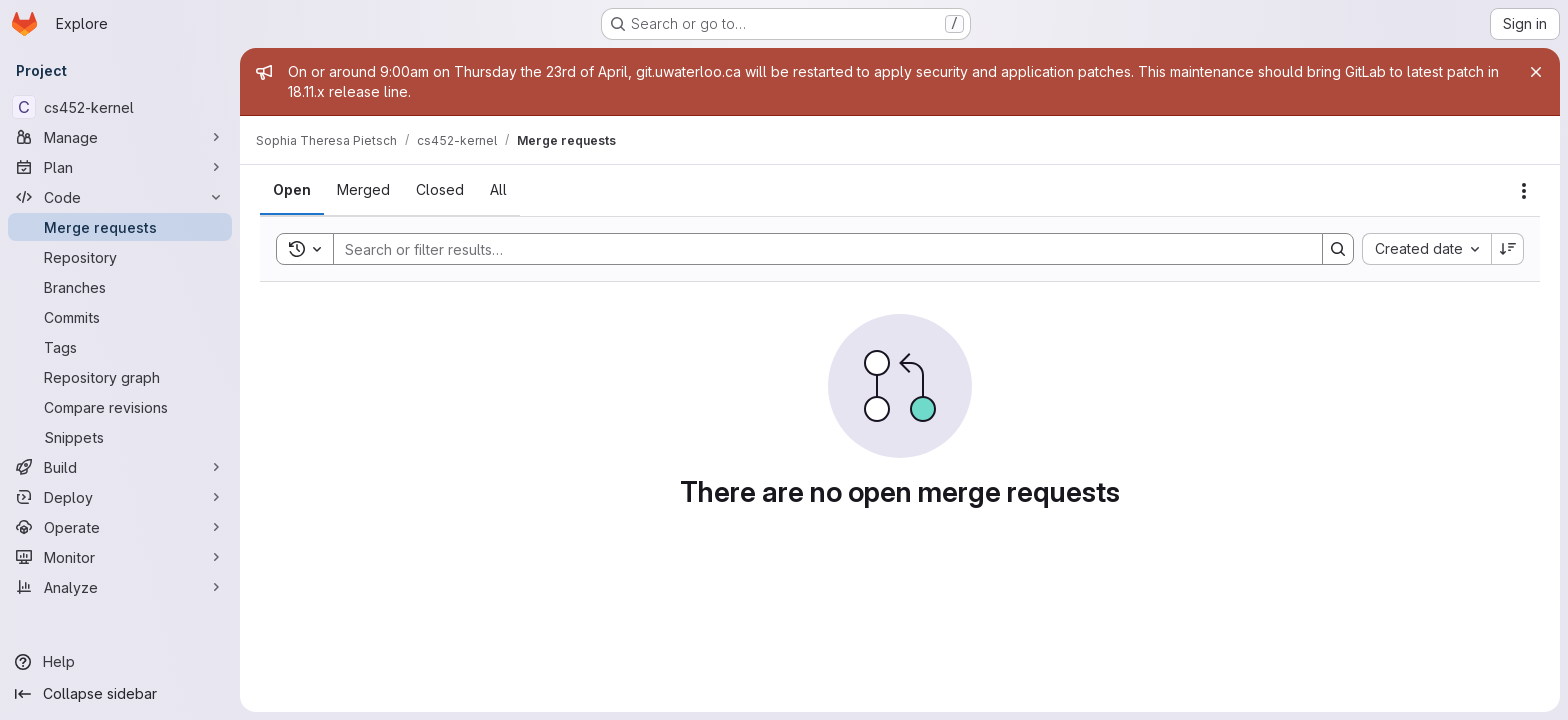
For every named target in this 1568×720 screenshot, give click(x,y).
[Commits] (120, 317)
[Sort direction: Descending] (1508, 249)
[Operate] (120, 527)
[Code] (120, 197)
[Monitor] (120, 557)
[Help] (120, 662)
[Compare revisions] (120, 407)
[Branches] (120, 287)
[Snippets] (120, 437)
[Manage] (120, 137)
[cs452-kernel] (120, 107)
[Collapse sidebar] (120, 694)
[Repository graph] (120, 377)
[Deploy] (120, 497)
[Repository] (120, 257)
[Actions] (1524, 191)
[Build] (120, 467)
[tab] (292, 190)
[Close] (1536, 72)
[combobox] (1426, 249)
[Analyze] (120, 587)
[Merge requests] (120, 227)
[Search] (818, 249)
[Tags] (120, 347)
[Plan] (120, 167)
